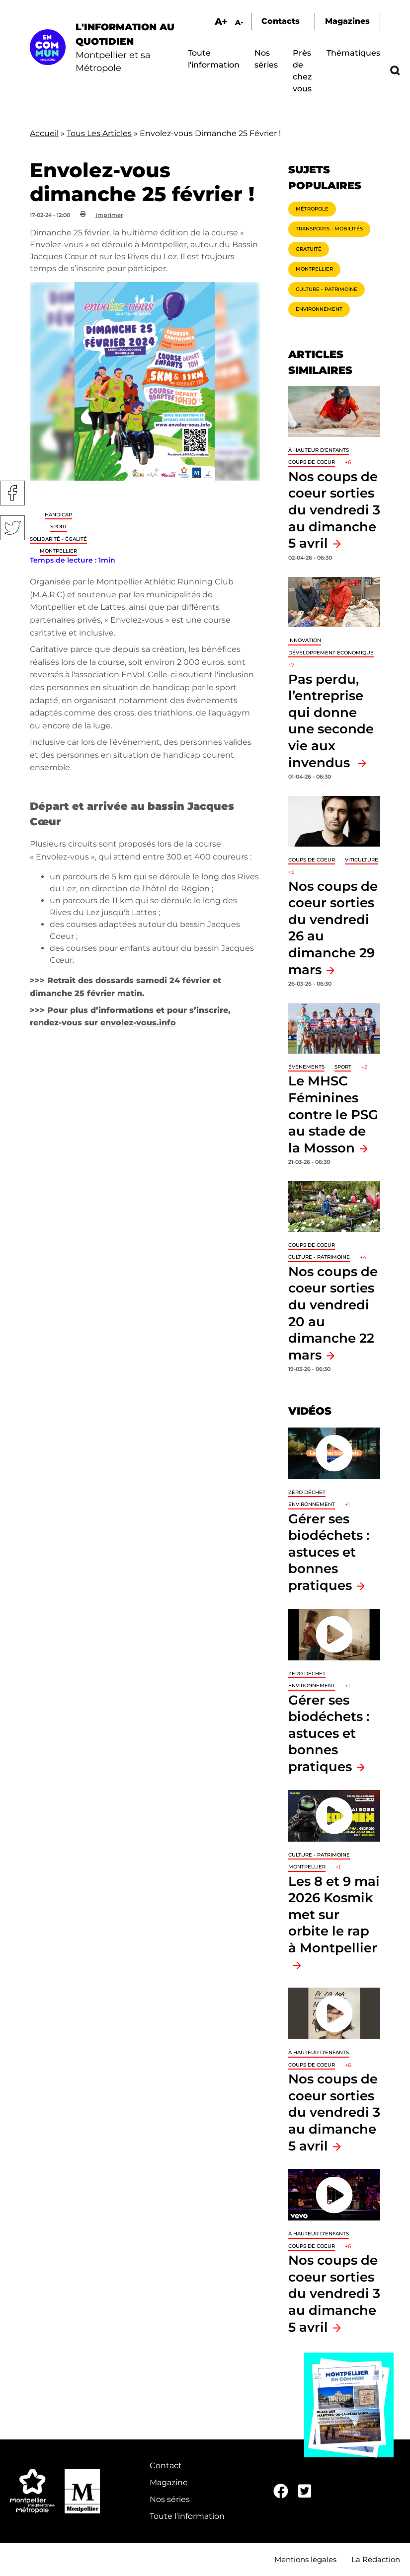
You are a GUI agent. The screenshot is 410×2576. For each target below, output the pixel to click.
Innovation (304, 640)
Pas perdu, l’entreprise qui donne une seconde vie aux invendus (331, 720)
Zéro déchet (307, 1492)
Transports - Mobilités (329, 228)
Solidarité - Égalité (58, 539)
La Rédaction (375, 2559)
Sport (58, 526)
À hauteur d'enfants (318, 450)
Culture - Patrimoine (326, 289)
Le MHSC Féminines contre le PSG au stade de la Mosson (333, 1114)
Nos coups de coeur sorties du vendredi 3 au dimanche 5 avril (334, 510)
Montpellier (58, 551)
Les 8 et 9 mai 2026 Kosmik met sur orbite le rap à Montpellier (334, 1914)
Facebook (12, 493)
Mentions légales (305, 2559)
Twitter (12, 527)
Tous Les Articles (99, 133)
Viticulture (361, 859)
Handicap (58, 514)
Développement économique (331, 652)
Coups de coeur (311, 462)
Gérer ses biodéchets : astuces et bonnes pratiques (328, 1552)
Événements (306, 1067)
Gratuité (309, 249)
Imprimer (109, 215)
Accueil (44, 133)
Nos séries (170, 2499)
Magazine (169, 2482)
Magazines (347, 21)
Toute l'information (187, 2516)
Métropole (312, 209)
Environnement (319, 309)
